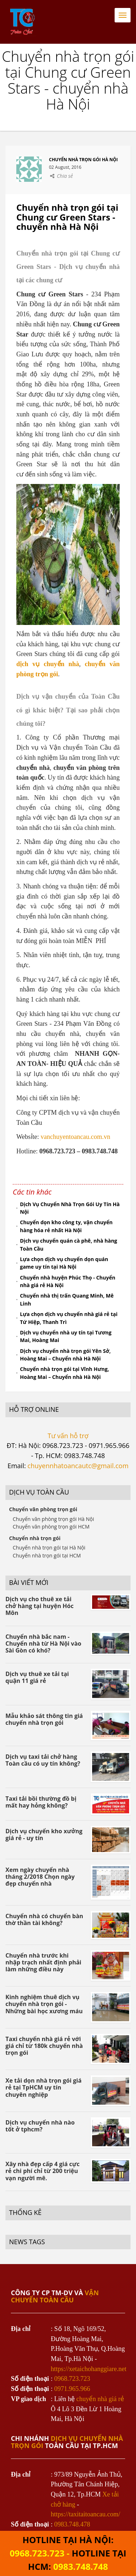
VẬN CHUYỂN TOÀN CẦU (55, 2296)
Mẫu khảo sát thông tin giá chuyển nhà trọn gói (44, 1719)
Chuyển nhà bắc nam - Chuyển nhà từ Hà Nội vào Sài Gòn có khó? (43, 1643)
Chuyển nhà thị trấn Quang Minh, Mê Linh (67, 1299)
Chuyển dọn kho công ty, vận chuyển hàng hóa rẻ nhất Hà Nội (66, 1226)
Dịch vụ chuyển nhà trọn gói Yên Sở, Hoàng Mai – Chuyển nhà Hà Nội (65, 1354)
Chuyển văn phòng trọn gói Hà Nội (53, 1519)
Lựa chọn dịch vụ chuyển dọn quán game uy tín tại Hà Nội (64, 1263)
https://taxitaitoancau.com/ (85, 2514)
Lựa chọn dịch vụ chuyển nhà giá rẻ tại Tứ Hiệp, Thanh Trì (69, 1318)
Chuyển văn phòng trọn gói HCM (51, 1526)
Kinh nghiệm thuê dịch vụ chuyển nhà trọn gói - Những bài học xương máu (44, 2004)
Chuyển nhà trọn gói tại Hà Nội (49, 1547)
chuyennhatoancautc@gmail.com (78, 1465)
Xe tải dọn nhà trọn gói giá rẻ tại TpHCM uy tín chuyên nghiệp (43, 2087)
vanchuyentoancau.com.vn (75, 1136)
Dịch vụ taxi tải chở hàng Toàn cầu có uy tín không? (42, 1760)
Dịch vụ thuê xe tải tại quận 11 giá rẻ (37, 1677)
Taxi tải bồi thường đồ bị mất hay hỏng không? (41, 1802)
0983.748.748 (80, 2566)
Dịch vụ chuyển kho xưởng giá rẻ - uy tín (43, 1834)
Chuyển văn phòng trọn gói (43, 1509)
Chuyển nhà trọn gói (35, 1538)
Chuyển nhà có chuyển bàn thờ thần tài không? (44, 1919)
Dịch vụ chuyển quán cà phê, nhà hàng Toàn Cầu (68, 1244)
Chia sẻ (65, 175)
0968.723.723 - (41, 2553)
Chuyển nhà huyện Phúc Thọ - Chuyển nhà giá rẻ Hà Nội (67, 1281)
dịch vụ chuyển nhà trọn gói (67, 2442)
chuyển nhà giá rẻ (100, 2399)
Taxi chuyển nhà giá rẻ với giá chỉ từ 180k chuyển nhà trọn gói (44, 2046)
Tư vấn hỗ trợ (68, 1435)
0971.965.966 (72, 2388)
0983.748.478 (72, 2524)
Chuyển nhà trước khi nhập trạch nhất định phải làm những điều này (43, 1962)
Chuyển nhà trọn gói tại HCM (47, 1555)
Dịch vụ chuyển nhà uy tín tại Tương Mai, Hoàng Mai (65, 1336)
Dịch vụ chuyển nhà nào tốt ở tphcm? (40, 2125)
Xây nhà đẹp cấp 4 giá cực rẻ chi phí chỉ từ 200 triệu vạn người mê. (42, 2171)
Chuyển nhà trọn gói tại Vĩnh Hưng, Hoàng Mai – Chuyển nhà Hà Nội (64, 1373)
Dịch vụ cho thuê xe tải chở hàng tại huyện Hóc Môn (39, 1606)
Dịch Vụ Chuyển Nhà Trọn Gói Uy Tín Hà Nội (70, 1208)
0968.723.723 (72, 2378)
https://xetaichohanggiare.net (88, 2369)
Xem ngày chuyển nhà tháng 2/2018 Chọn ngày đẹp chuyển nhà (40, 1876)
